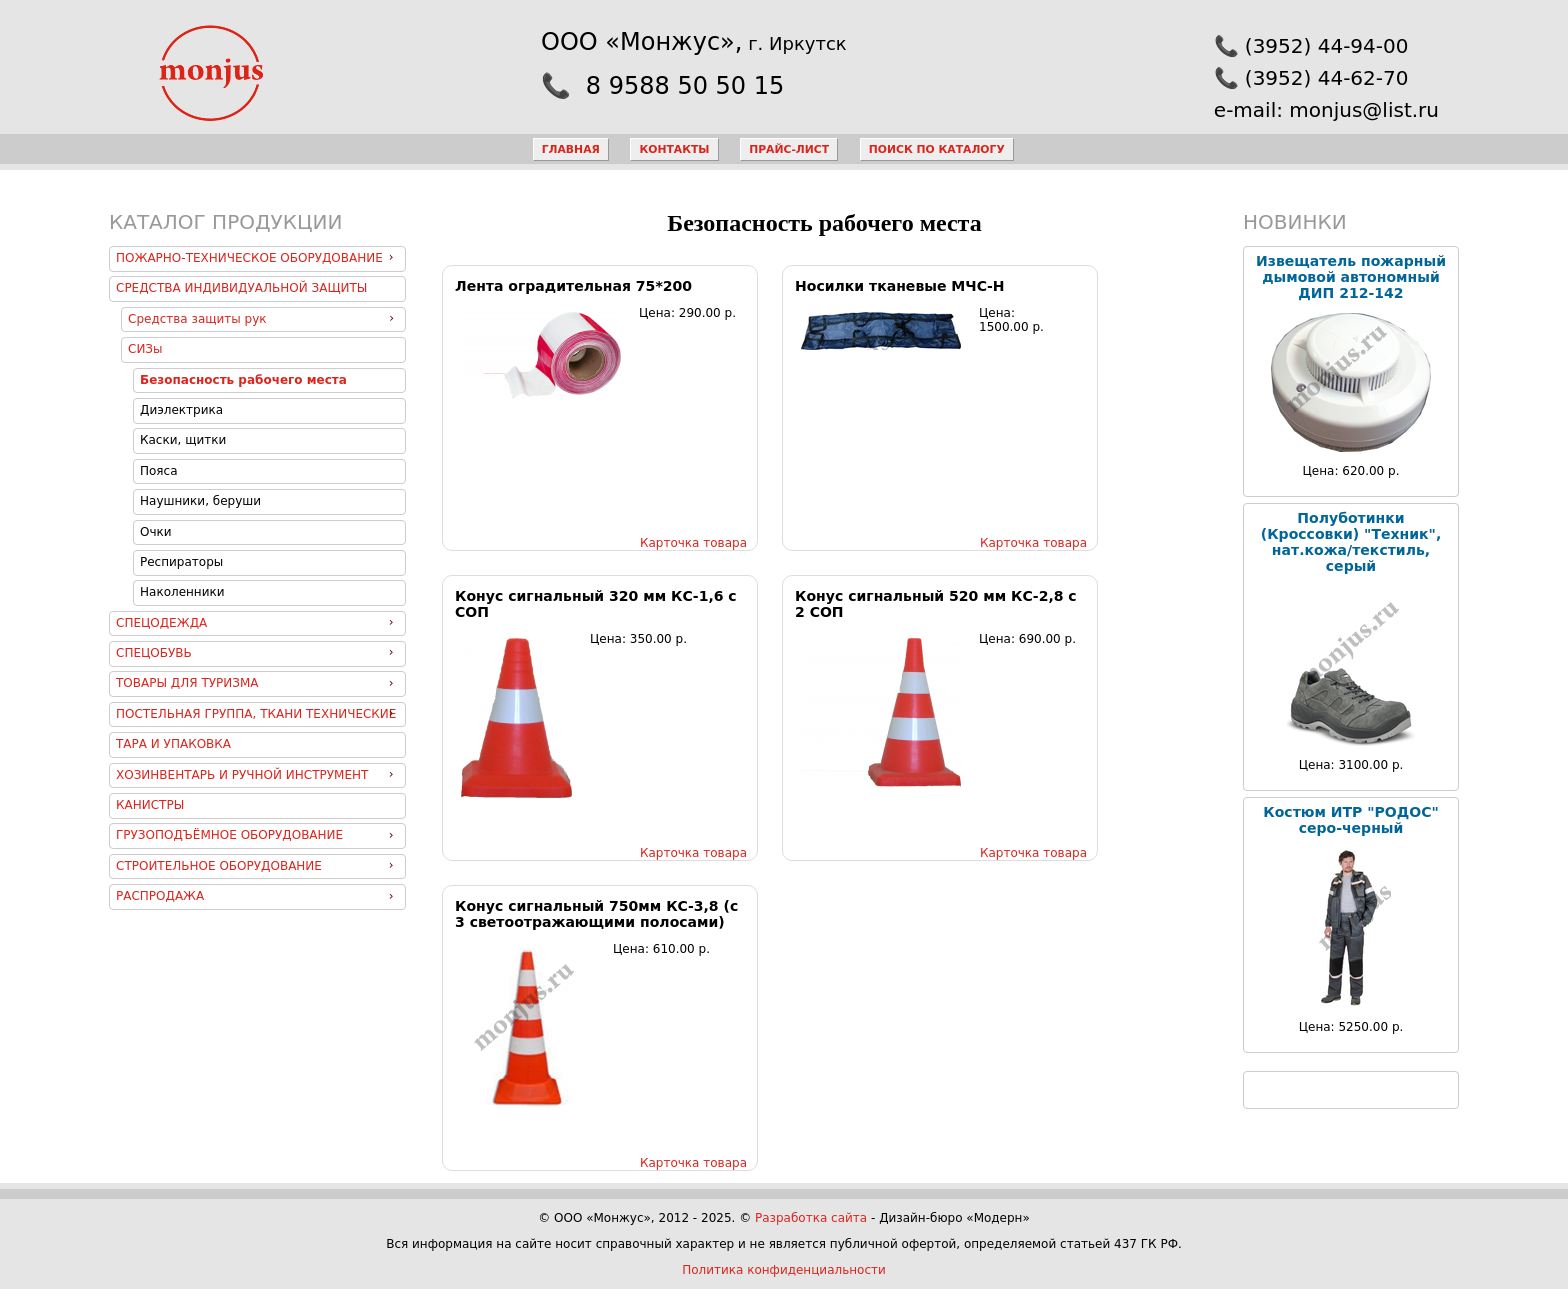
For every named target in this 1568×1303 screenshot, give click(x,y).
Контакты (674, 149)
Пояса (159, 471)
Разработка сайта (811, 1218)
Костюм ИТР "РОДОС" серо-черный (1351, 820)
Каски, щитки (183, 440)
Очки (156, 532)
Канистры (150, 805)
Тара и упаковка (173, 744)
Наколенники (182, 592)
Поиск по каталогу (937, 149)
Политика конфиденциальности (784, 1270)
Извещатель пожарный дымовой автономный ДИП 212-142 (1351, 277)
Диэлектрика (181, 410)
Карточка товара (693, 543)
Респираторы (181, 562)
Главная (571, 149)
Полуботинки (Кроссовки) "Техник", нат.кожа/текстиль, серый (1351, 542)
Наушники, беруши (200, 501)
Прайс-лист (789, 149)
